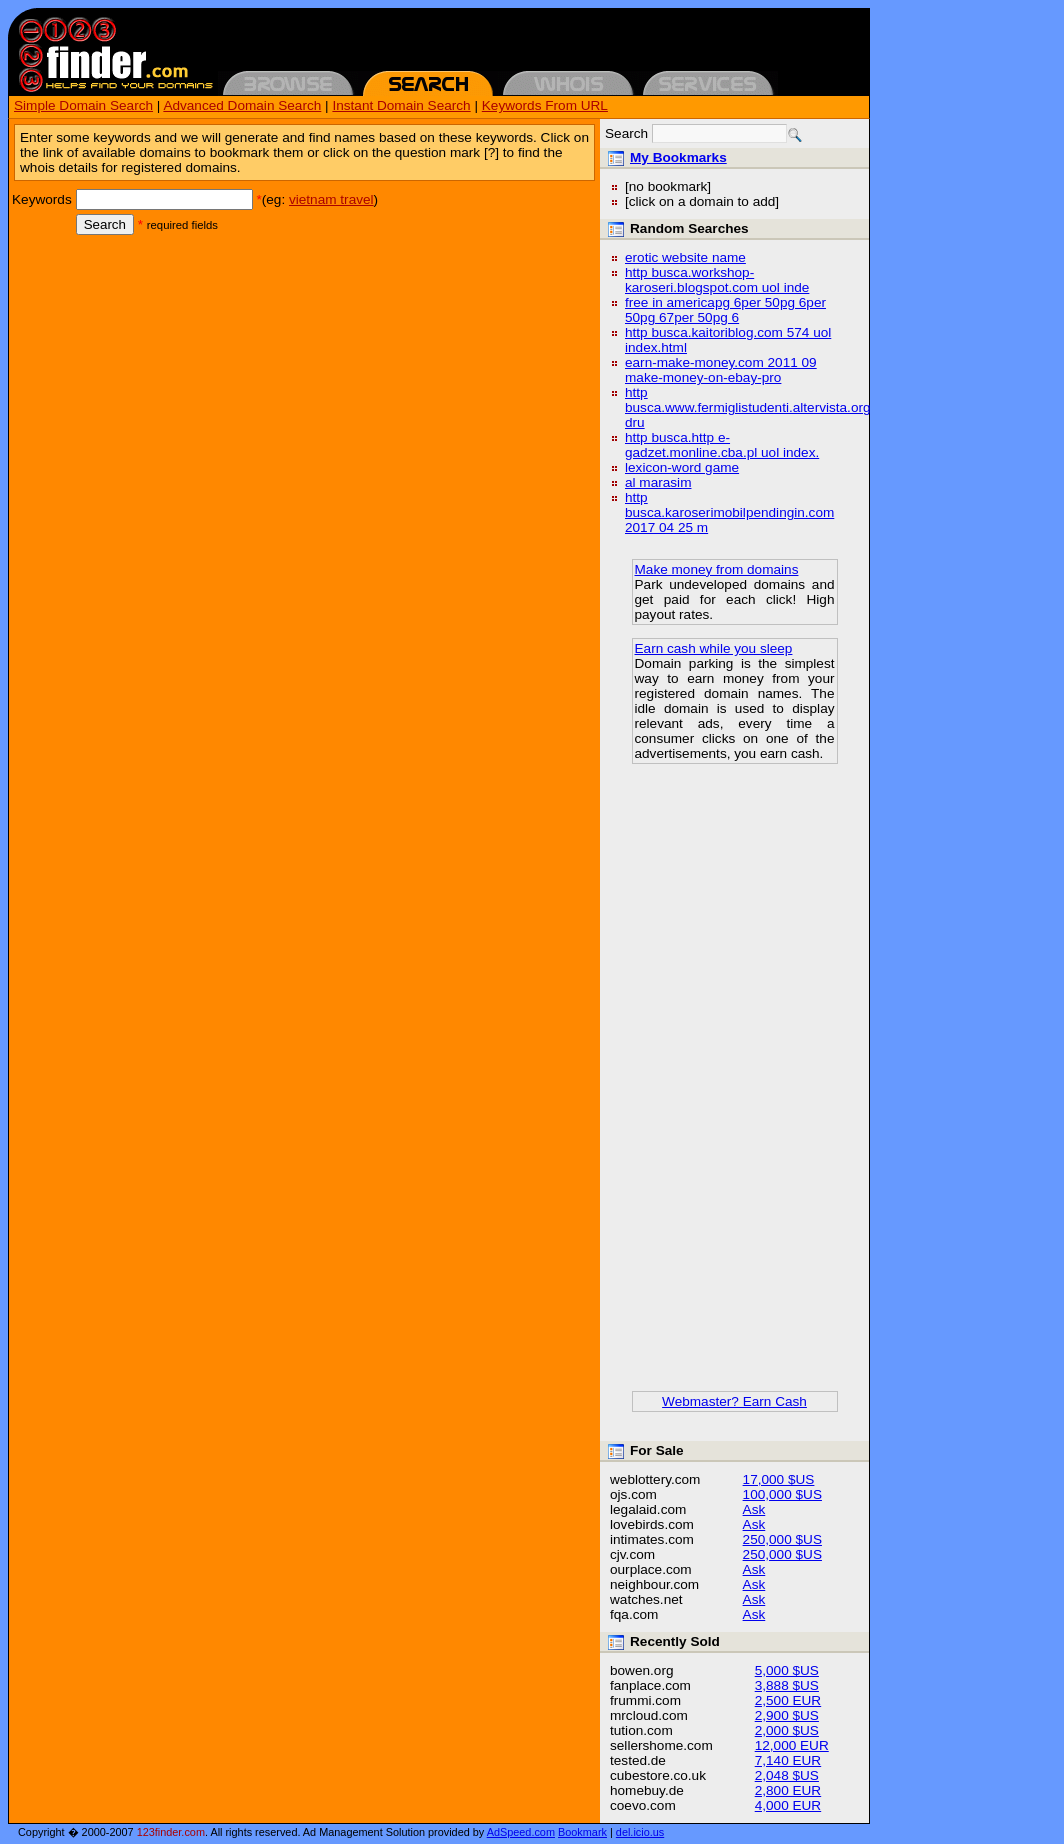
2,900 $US (787, 1715)
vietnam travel (331, 199)
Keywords (42, 199)
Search (105, 224)
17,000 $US (779, 1479)
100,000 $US (782, 1494)
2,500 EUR (788, 1700)
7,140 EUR (788, 1760)
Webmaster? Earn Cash (734, 1401)
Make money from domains (717, 569)
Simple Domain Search (83, 105)
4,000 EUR (788, 1805)
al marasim (658, 482)
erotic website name (685, 257)
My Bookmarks (678, 157)
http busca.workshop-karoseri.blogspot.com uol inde (717, 280)
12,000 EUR (792, 1745)
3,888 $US (787, 1685)
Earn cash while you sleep (714, 648)
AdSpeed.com (521, 1832)
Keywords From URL (545, 105)
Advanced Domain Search (242, 105)
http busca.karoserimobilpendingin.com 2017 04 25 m (729, 512)
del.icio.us (640, 1832)
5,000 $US (787, 1670)
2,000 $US (787, 1730)
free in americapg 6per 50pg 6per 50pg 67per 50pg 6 (725, 310)
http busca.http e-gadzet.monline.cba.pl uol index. (722, 445)
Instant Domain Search (401, 105)
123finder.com (171, 1832)
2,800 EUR (788, 1790)
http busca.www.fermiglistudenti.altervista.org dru (748, 407)
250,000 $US (782, 1539)
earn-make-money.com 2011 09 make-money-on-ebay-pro (721, 370)
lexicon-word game (682, 467)
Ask (754, 1509)
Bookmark (582, 1832)
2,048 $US (787, 1775)
